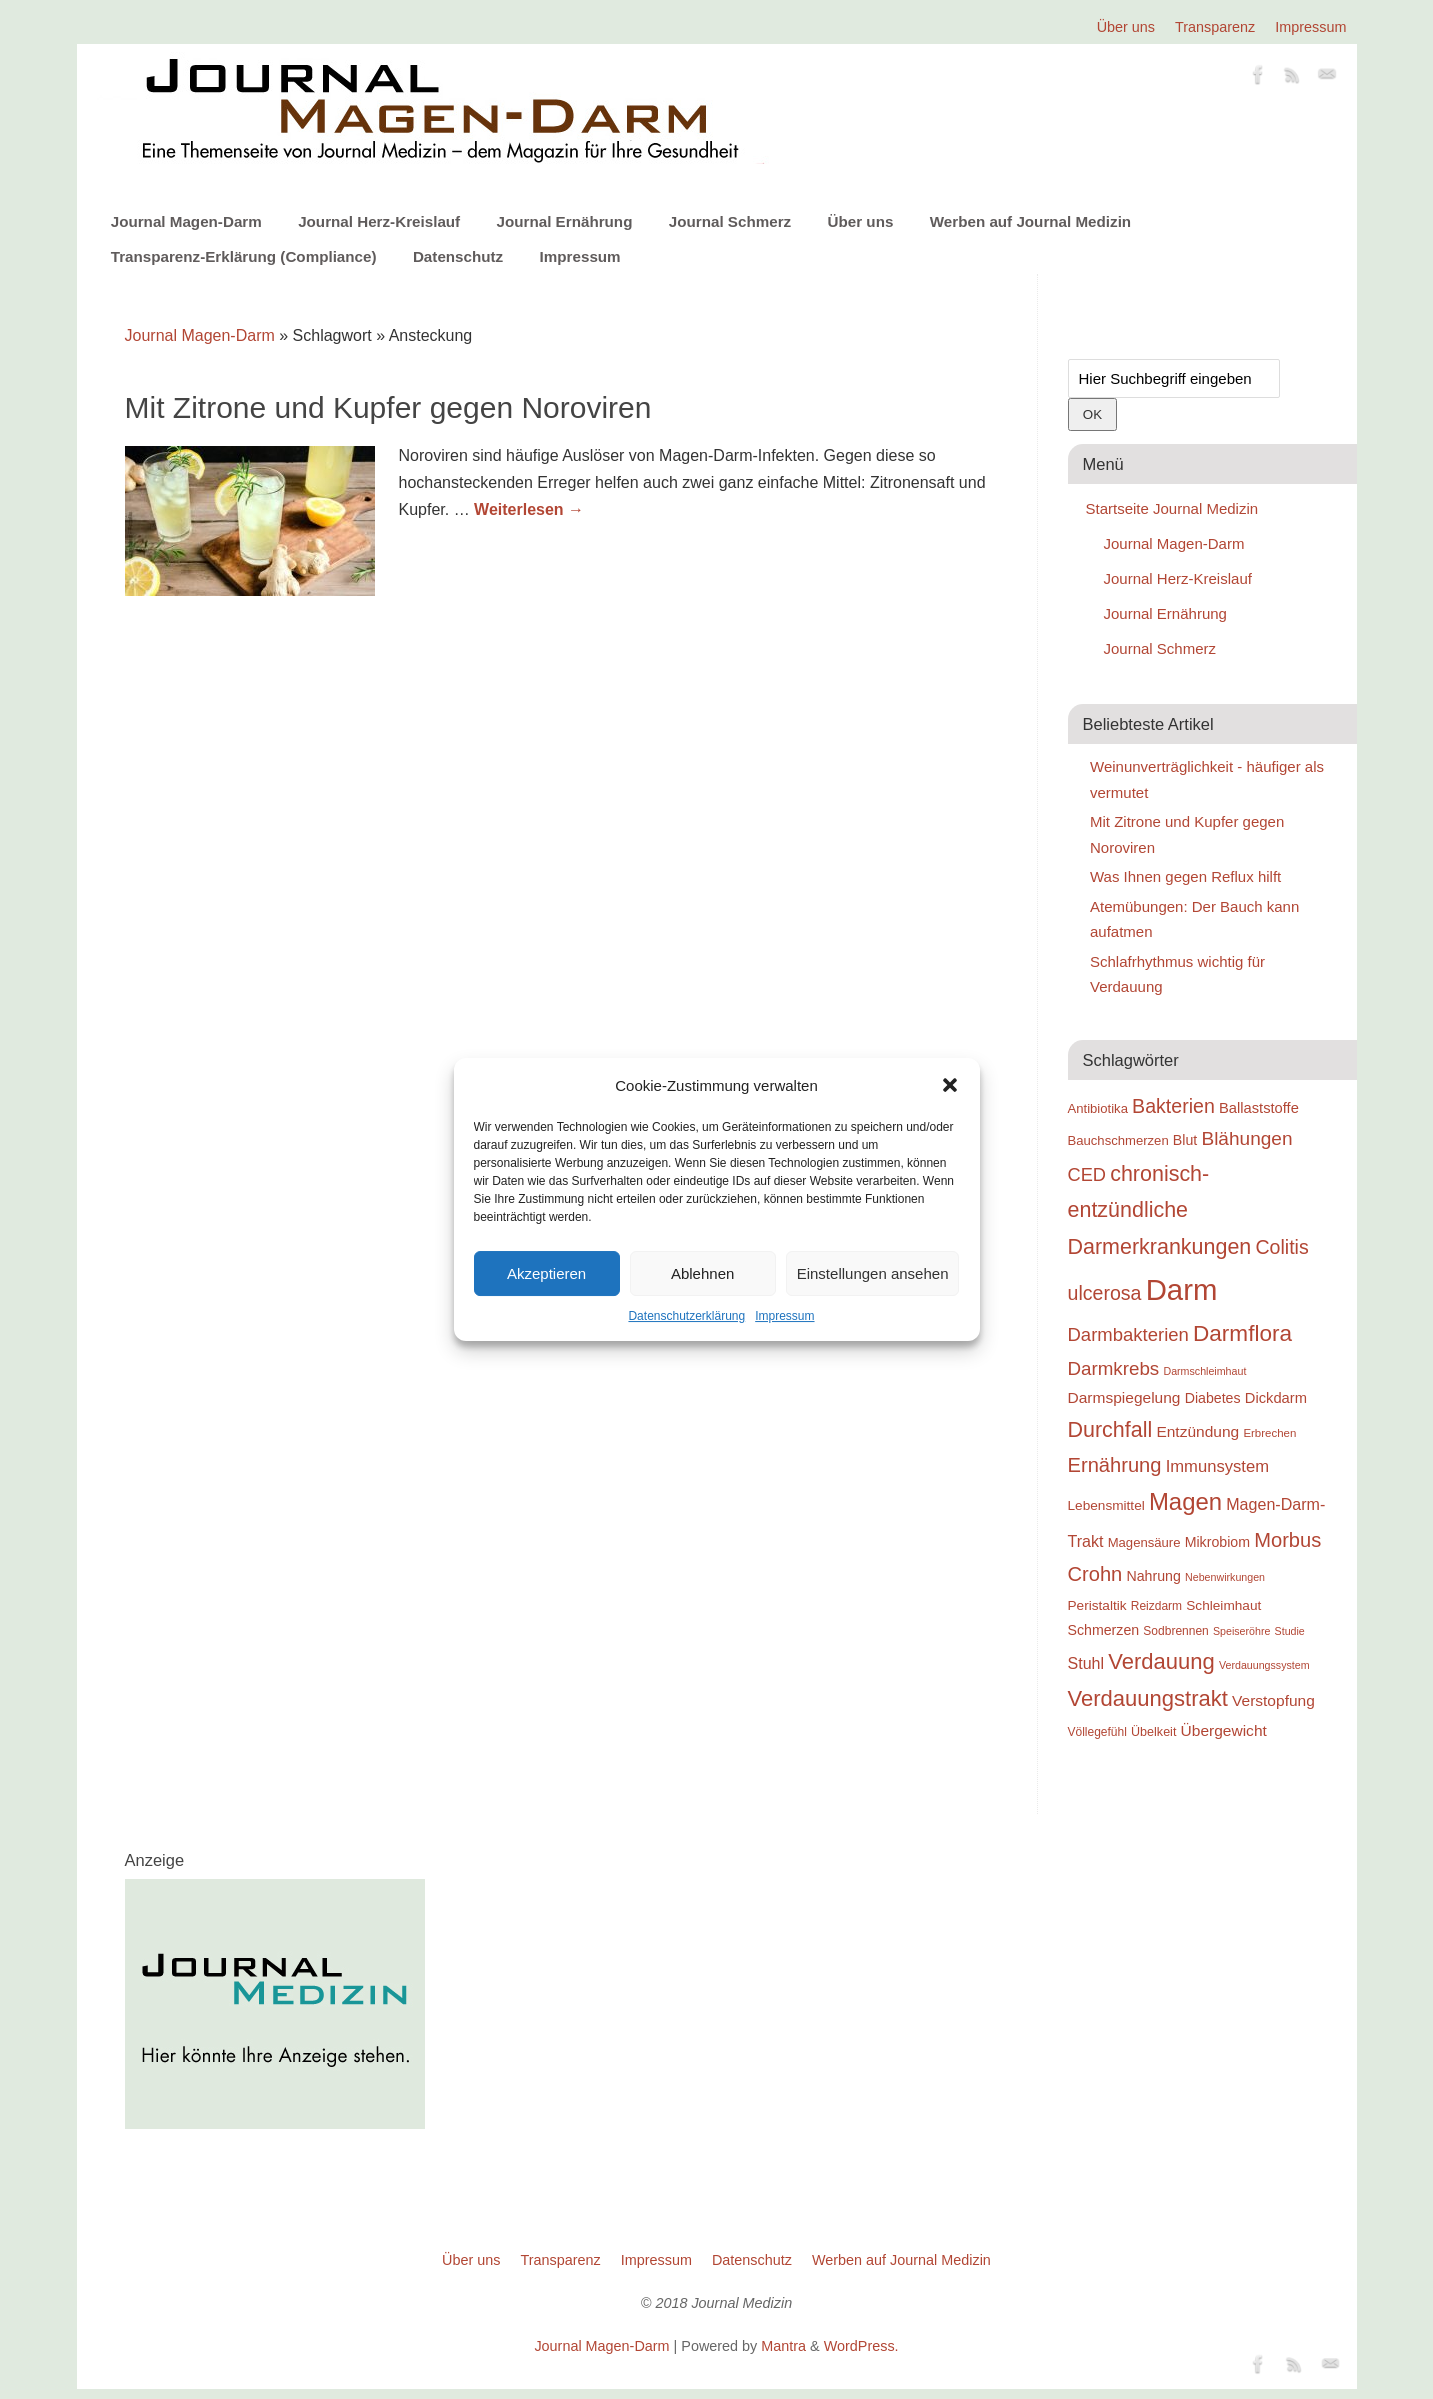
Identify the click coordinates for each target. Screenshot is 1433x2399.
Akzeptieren (546, 1273)
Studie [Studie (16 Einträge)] (1290, 1631)
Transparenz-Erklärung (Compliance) (244, 256)
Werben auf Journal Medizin (1030, 221)
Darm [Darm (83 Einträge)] (1182, 1289)
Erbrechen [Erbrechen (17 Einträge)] (1269, 1433)
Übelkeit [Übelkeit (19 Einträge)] (1153, 1732)
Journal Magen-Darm (186, 221)
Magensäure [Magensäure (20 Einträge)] (1144, 1542)
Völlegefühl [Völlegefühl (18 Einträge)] (1097, 1732)
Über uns (1126, 27)
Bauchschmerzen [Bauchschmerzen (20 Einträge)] (1118, 1140)
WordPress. (861, 2346)
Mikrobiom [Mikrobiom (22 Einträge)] (1217, 1542)
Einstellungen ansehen (873, 1273)
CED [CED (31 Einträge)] (1087, 1174)
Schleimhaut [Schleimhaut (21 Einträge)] (1223, 1605)
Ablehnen (702, 1273)
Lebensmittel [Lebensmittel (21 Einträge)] (1106, 1505)
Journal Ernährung (565, 221)
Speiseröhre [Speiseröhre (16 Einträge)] (1241, 1631)
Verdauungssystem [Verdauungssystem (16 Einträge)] (1264, 1665)
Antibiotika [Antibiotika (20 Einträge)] (1098, 1108)
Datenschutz (458, 256)
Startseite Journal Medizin (1172, 508)
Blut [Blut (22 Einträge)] (1185, 1140)
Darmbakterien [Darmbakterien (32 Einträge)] (1128, 1334)
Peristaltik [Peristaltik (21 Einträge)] (1097, 1605)
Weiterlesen (529, 509)
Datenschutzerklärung (686, 1316)
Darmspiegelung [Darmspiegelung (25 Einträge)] (1124, 1397)
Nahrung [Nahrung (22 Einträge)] (1154, 1576)
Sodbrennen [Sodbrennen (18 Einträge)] (1175, 1631)
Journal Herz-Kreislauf (379, 221)
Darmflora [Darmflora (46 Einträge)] (1242, 1333)
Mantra (783, 2346)
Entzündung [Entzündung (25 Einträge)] (1197, 1431)
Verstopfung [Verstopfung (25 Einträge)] (1273, 1700)
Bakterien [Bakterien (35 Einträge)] (1173, 1106)
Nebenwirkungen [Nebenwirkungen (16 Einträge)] (1225, 1577)
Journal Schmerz (730, 221)
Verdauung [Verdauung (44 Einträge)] (1161, 1661)
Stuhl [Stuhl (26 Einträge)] (1086, 1663)
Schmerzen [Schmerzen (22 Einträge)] (1104, 1630)
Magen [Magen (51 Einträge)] (1185, 1501)
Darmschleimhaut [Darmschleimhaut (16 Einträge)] (1204, 1371)
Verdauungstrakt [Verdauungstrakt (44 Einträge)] (1148, 1698)
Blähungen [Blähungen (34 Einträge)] (1246, 1138)
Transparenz (1215, 27)
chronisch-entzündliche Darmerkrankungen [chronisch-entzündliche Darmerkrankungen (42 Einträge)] (1160, 1210)
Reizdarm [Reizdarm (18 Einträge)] (1156, 1606)
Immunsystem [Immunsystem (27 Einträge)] (1217, 1466)
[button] (950, 1085)
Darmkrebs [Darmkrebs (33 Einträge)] (1114, 1368)
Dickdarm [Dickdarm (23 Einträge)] (1276, 1398)
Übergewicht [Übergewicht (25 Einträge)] (1224, 1730)
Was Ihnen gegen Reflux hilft (1185, 876)
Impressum (784, 1316)
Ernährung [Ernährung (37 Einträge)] (1115, 1465)
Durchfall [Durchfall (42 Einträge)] (1110, 1430)
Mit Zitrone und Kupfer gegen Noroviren (388, 407)
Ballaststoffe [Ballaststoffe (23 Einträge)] (1259, 1108)
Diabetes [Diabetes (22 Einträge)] (1213, 1398)
